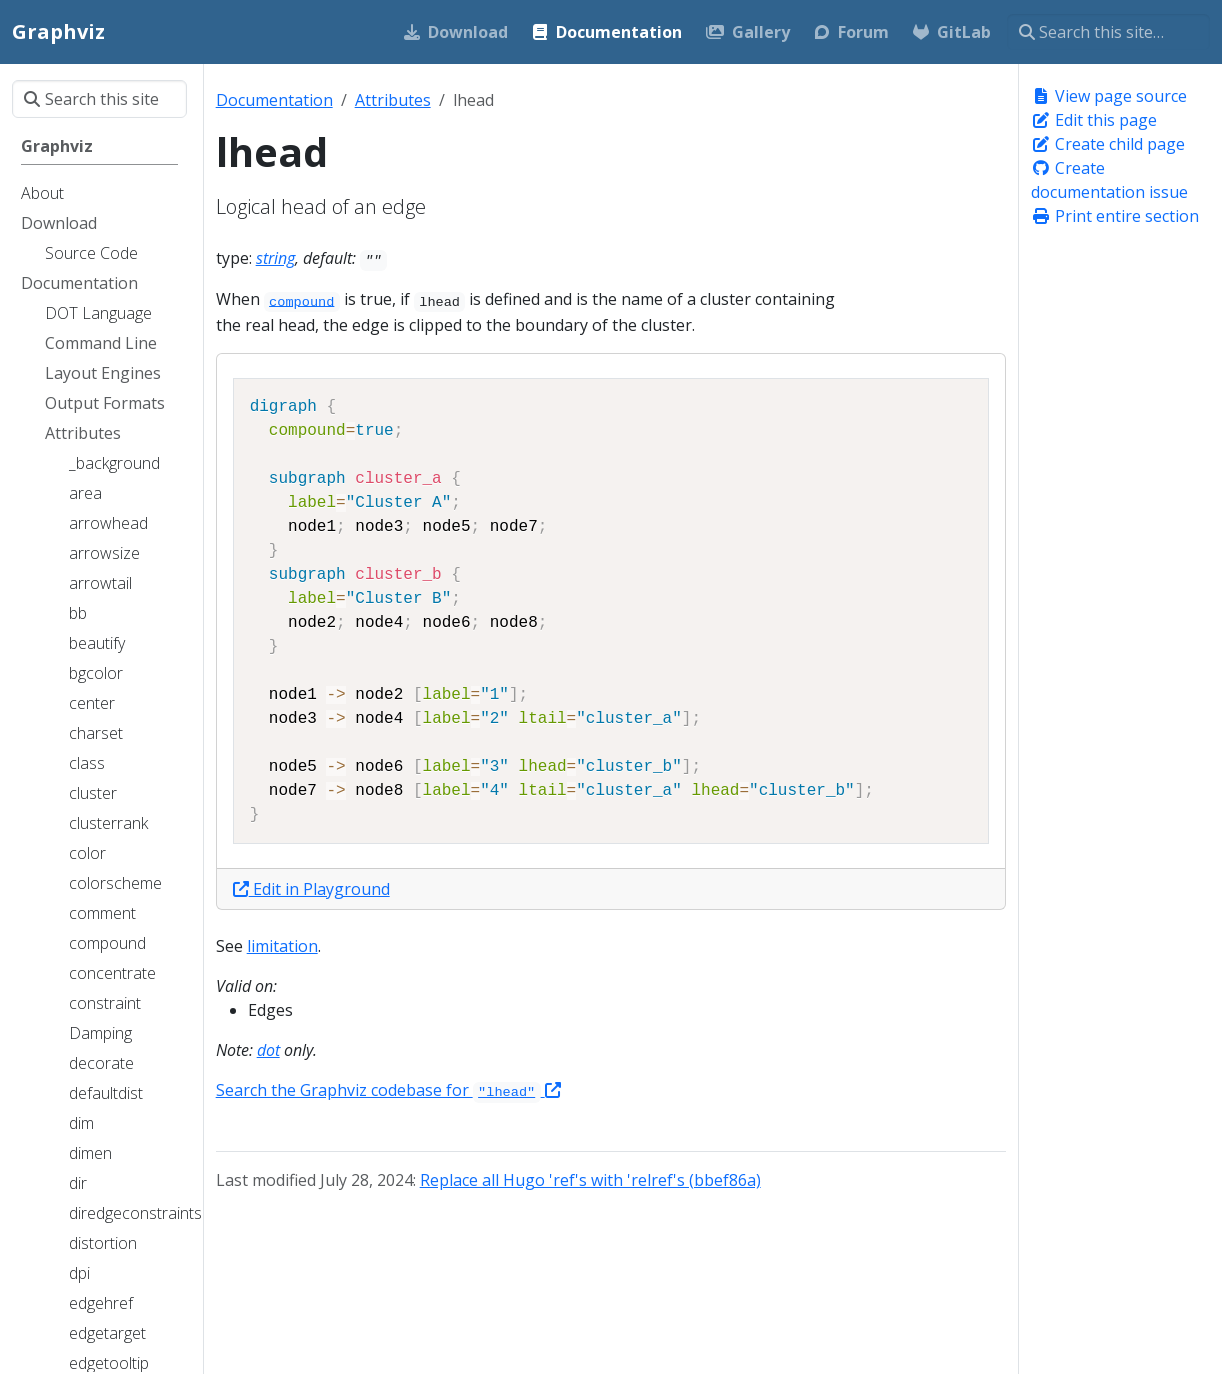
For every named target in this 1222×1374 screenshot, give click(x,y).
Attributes (393, 100)
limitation (282, 946)
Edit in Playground (311, 889)
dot (268, 1050)
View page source (1109, 96)
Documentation (274, 100)
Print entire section (1115, 216)
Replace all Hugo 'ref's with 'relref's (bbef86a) (590, 1180)
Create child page (1108, 144)
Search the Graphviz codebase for (388, 1090)
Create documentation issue (1109, 180)
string (275, 258)
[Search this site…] (1108, 32)
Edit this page (1094, 120)
